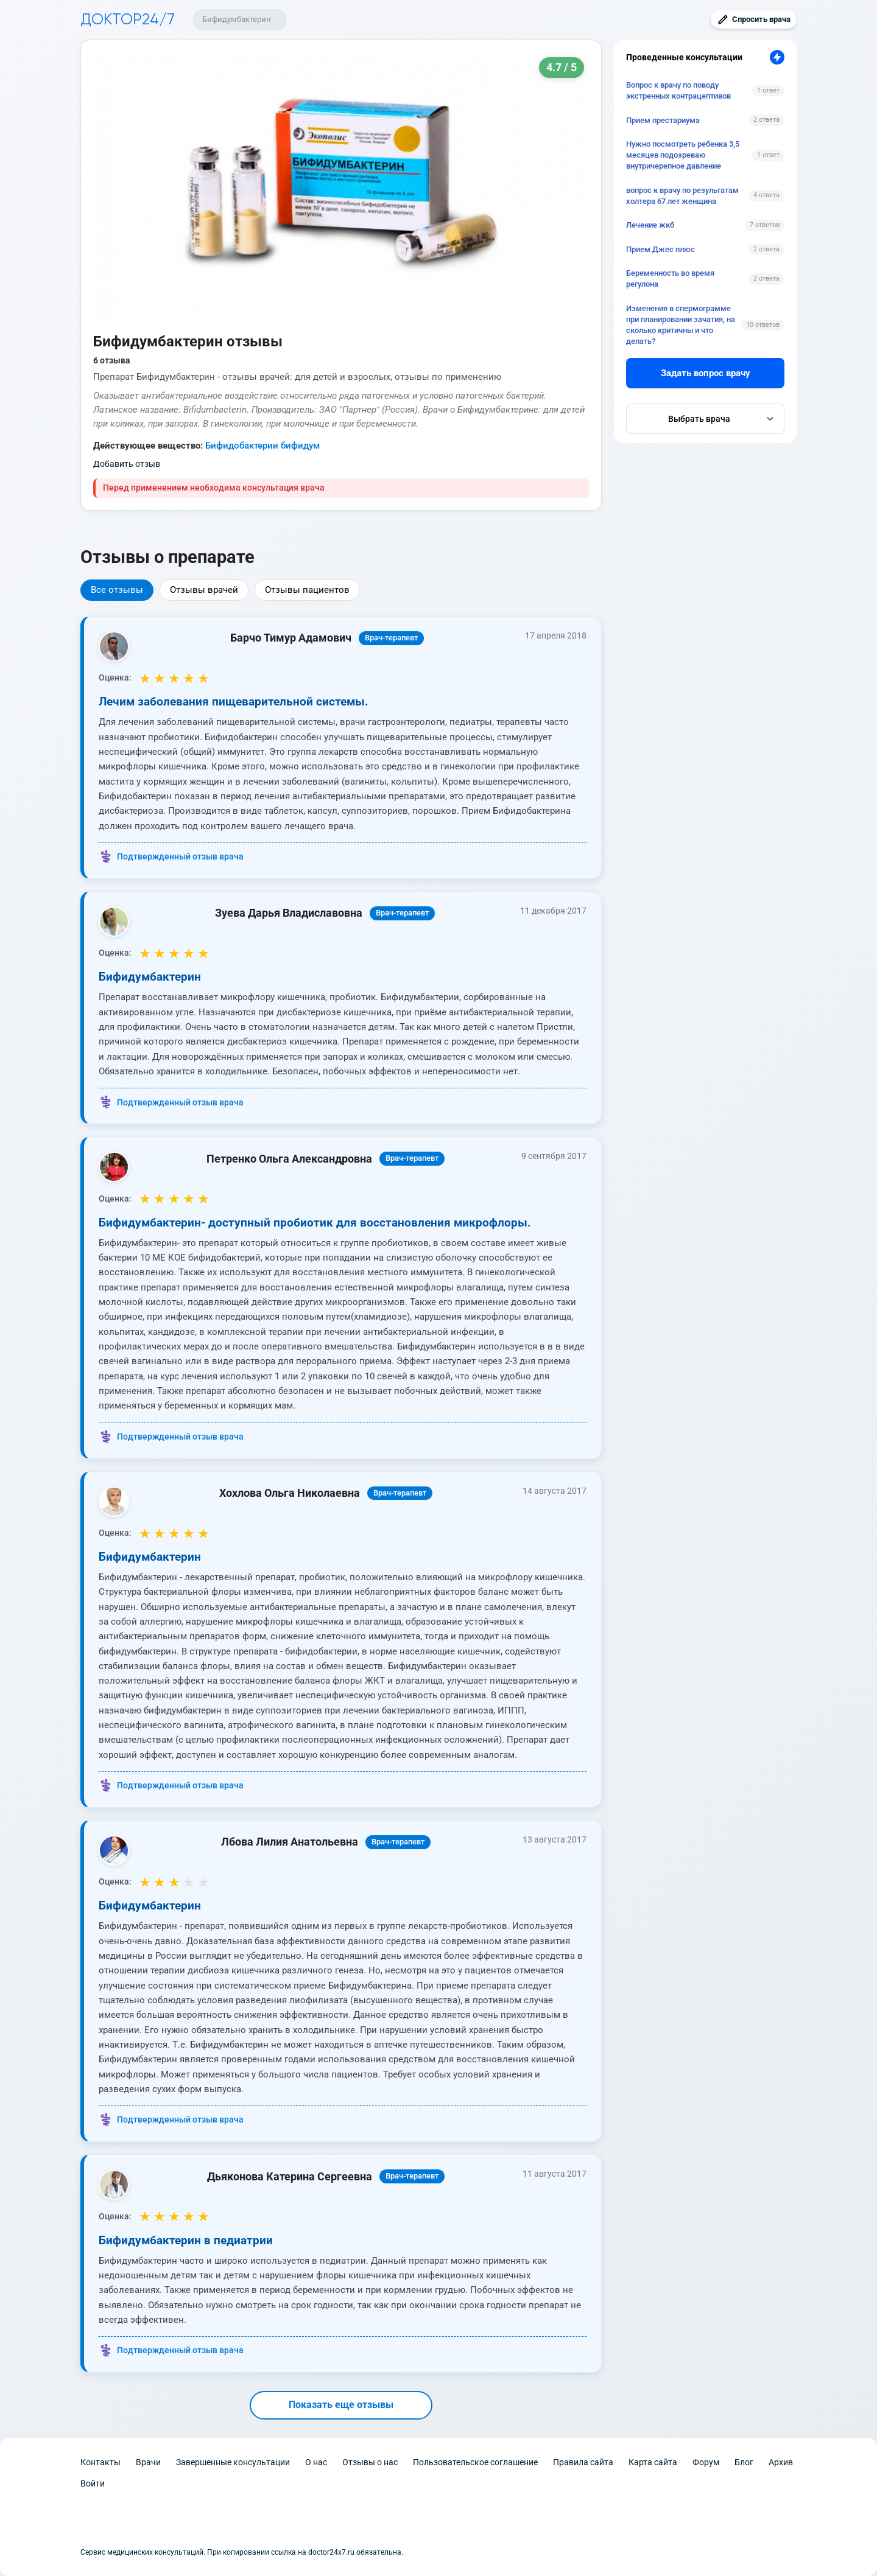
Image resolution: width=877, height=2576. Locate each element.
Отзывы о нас (370, 2462)
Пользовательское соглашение (475, 2462)
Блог (743, 2462)
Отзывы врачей (204, 589)
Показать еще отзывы (341, 2404)
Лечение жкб (650, 224)
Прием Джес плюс (660, 249)
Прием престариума (663, 120)
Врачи (148, 2462)
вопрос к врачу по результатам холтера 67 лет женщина (682, 196)
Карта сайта (653, 2462)
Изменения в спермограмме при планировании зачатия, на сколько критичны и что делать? (680, 325)
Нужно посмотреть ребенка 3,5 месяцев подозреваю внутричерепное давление (682, 154)
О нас (316, 2462)
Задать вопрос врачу (705, 373)
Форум (705, 2462)
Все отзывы (117, 589)
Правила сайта (583, 2462)
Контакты (100, 2462)
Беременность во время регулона (670, 278)
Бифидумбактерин (236, 19)
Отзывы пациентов (307, 589)
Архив (781, 2462)
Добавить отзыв (126, 464)
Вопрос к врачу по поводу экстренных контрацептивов (678, 90)
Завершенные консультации (233, 2462)
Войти (92, 2483)
